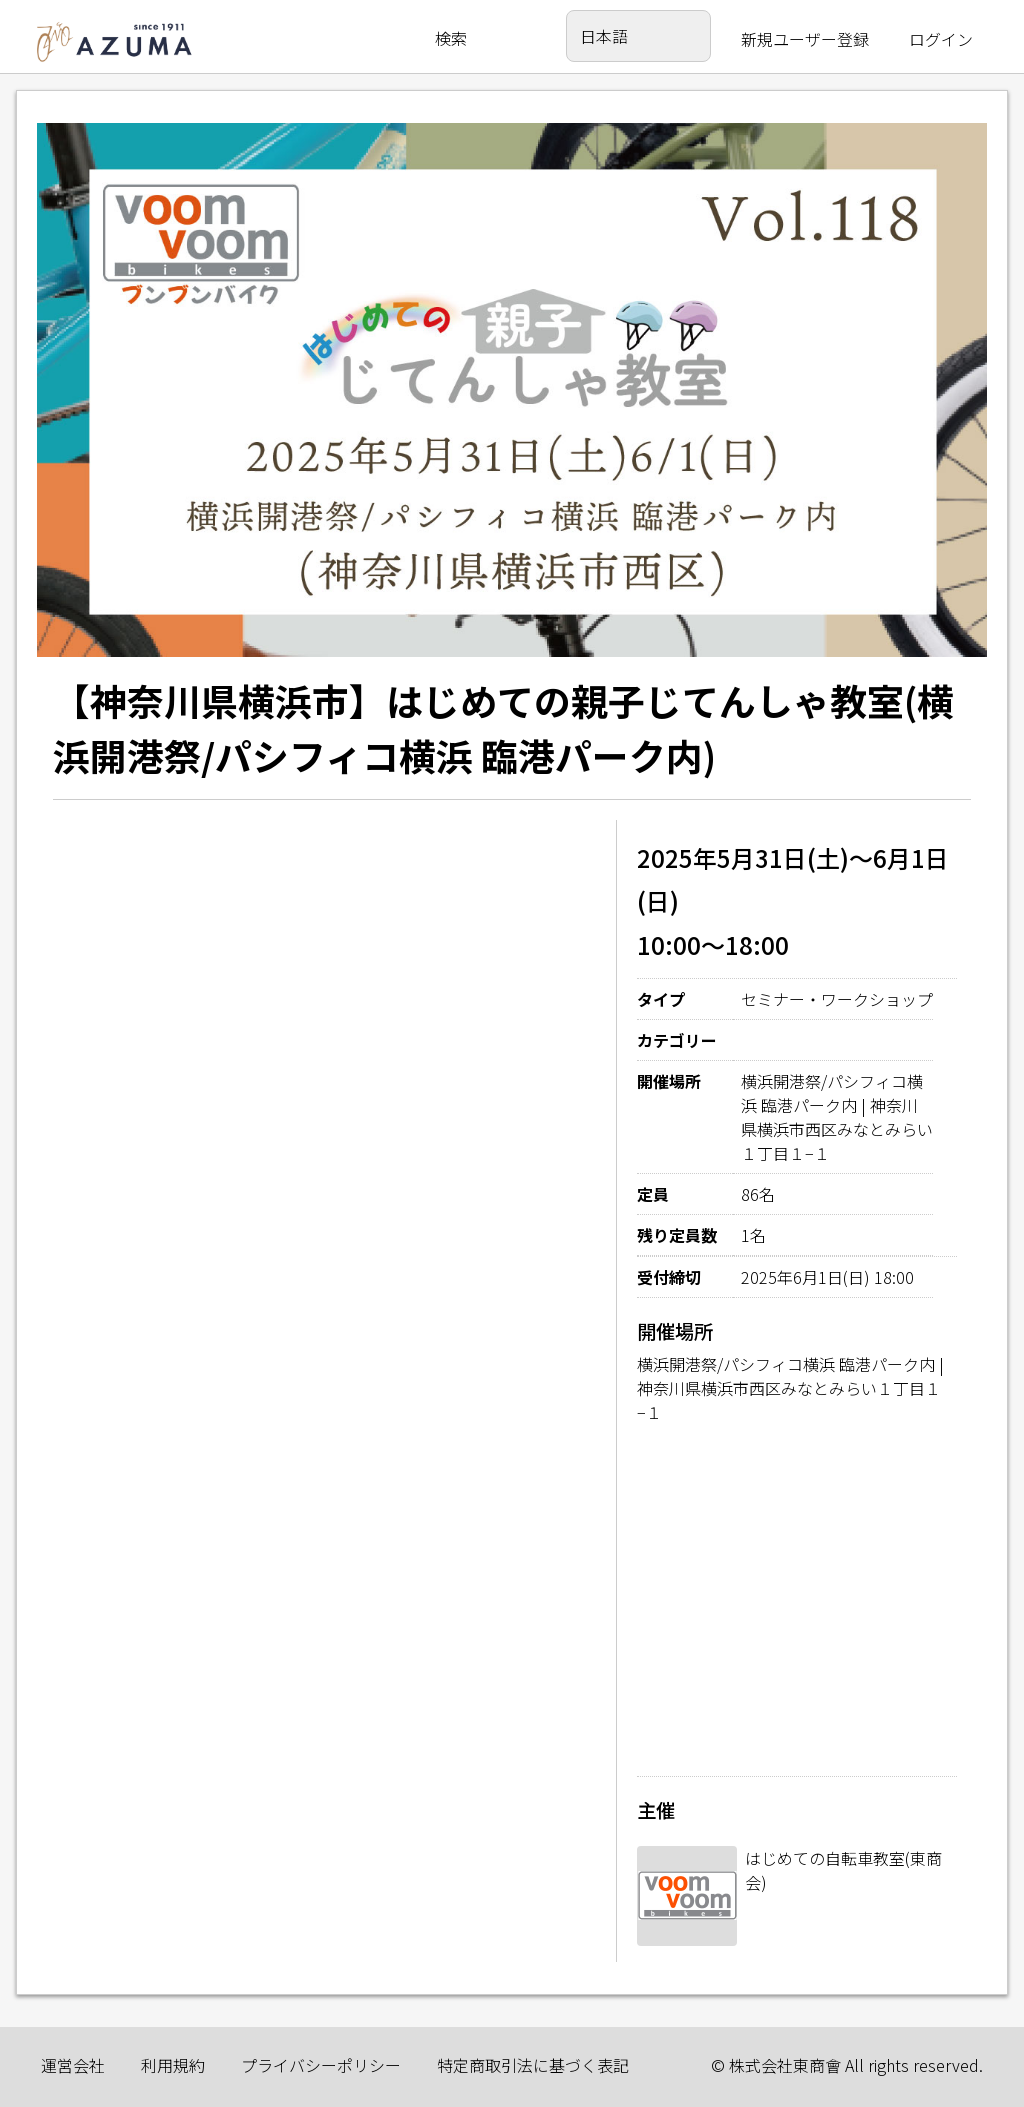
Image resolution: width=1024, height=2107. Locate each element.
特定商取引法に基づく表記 (533, 2065)
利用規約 (173, 2065)
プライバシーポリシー (321, 2065)
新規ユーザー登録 (805, 39)
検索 (451, 38)
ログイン (941, 39)
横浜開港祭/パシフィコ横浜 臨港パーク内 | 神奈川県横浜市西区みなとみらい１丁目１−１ (790, 1388)
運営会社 (73, 2065)
